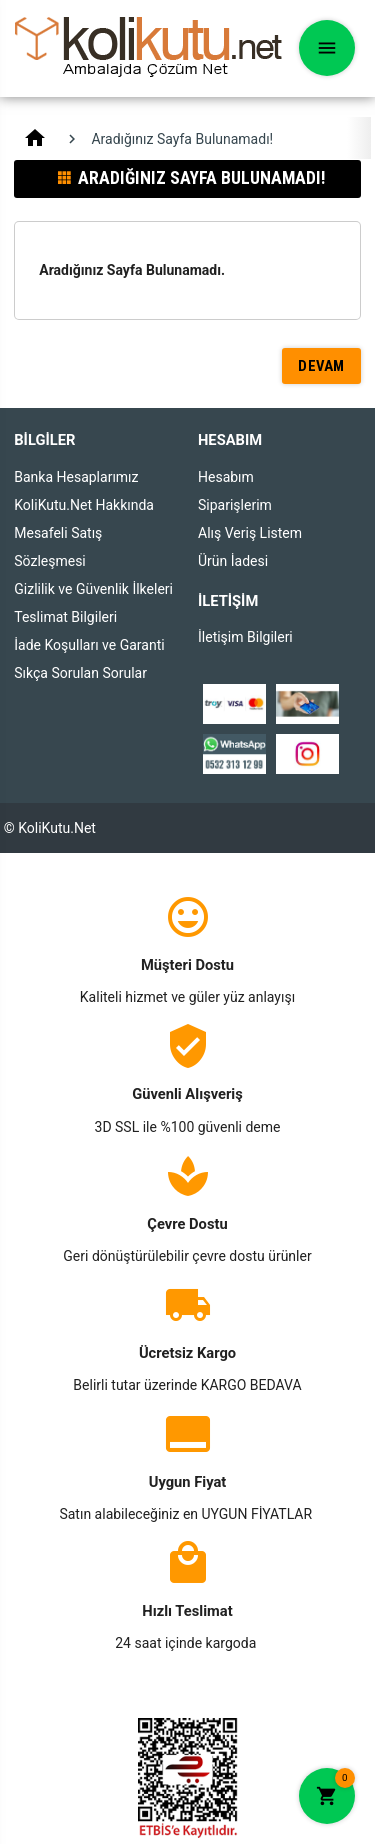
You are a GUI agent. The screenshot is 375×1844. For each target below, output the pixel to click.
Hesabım (226, 477)
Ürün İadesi (233, 561)
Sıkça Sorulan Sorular (80, 673)
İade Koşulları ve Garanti (89, 645)
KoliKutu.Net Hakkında (84, 505)
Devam (321, 366)
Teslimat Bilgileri (65, 617)
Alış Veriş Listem (250, 533)
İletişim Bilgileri (245, 637)
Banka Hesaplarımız (76, 477)
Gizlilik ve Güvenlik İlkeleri (93, 589)
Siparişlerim (235, 505)
